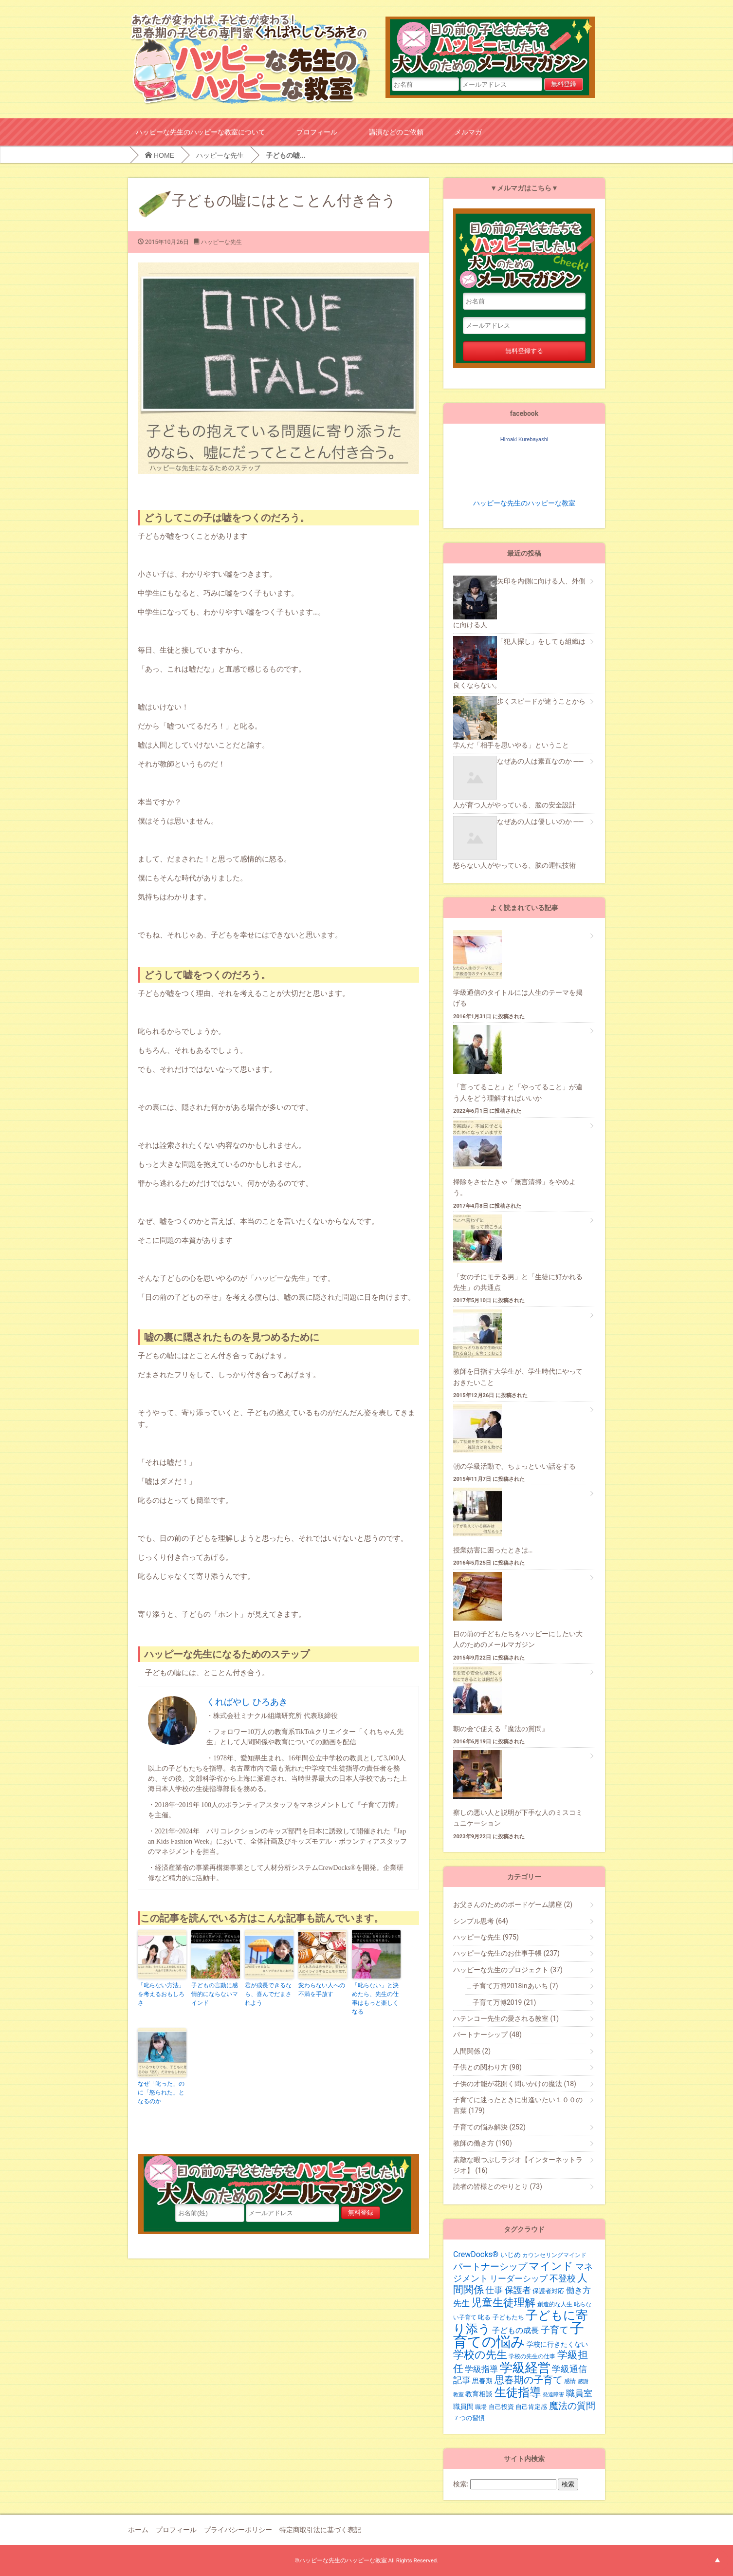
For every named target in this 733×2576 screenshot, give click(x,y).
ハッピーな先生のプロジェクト (508, 1970)
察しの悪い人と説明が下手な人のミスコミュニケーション (518, 1818)
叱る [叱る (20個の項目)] (484, 2317)
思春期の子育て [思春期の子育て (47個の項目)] (529, 2380)
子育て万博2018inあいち (515, 1986)
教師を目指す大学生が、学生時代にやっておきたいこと (518, 1376)
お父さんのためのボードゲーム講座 (512, 1904)
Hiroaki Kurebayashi (524, 439)
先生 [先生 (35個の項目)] (461, 2303)
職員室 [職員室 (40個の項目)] (579, 2393)
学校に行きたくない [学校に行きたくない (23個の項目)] (557, 2344)
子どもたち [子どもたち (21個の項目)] (508, 2317)
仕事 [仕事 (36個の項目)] (494, 2290)
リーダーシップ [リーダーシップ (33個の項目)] (519, 2278)
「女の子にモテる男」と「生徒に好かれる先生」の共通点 (518, 1282)
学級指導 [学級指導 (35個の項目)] (481, 2369)
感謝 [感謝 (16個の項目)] (583, 2381)
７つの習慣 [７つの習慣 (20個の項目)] (469, 2418)
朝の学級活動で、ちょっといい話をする (514, 1466)
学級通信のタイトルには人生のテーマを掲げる (518, 998)
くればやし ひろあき (247, 1702)
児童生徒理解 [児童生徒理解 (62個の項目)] (503, 2302)
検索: (460, 2484)
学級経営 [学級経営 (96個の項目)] (525, 2367)
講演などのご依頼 (396, 131)
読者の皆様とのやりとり (497, 2186)
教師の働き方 (482, 2143)
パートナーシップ (487, 2034)
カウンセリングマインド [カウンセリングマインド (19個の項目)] (554, 2255)
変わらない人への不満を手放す (321, 1989)
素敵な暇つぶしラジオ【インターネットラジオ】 (518, 2165)
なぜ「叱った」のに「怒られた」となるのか (161, 2092)
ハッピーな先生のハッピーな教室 (524, 503)
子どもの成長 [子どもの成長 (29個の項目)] (515, 2330)
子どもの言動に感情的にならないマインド (214, 1994)
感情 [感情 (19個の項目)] (570, 2381)
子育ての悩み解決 (489, 2127)
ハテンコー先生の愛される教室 (506, 2018)
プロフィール (316, 131)
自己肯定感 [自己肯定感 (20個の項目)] (531, 2406)
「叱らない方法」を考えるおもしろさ (161, 1994)
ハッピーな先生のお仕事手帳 (506, 1953)
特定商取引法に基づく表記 (320, 2530)
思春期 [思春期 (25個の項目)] (482, 2381)
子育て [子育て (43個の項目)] (554, 2329)
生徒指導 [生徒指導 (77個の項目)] (518, 2392)
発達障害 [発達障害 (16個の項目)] (553, 2394)
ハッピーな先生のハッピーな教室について (200, 131)
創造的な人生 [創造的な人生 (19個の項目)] (554, 2304)
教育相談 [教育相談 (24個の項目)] (479, 2394)
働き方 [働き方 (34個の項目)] (578, 2290)
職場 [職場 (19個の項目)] (481, 2407)
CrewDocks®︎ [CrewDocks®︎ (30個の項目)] (475, 2254)
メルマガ (468, 131)
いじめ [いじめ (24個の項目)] (510, 2255)
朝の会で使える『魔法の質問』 (501, 1729)
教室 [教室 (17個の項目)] (458, 2394)
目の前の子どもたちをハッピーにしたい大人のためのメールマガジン (496, 47)
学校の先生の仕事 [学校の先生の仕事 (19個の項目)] (532, 2356)
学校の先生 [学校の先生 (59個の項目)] (480, 2355)
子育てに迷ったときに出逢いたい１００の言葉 (518, 2105)
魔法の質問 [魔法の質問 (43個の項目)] (572, 2405)
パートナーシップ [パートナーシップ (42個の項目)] (490, 2266)
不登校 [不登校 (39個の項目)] (563, 2278)
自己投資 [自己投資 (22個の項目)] (501, 2406)
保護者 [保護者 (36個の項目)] (518, 2290)
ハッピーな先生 (220, 155)
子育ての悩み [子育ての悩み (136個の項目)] (518, 2335)
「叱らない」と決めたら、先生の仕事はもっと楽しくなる (375, 1998)
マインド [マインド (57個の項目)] (551, 2266)
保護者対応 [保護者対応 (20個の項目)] (548, 2291)
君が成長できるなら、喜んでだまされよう (268, 1994)
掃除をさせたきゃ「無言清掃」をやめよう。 (514, 1187)
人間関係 (472, 2051)
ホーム (138, 2530)
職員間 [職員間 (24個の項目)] (463, 2406)
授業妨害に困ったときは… (492, 1550)
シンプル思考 (480, 1921)
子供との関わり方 (487, 2067)
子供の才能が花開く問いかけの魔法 (514, 2084)
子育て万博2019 (504, 2002)
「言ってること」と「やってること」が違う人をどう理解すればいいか (518, 1092)
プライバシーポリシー (238, 2530)
